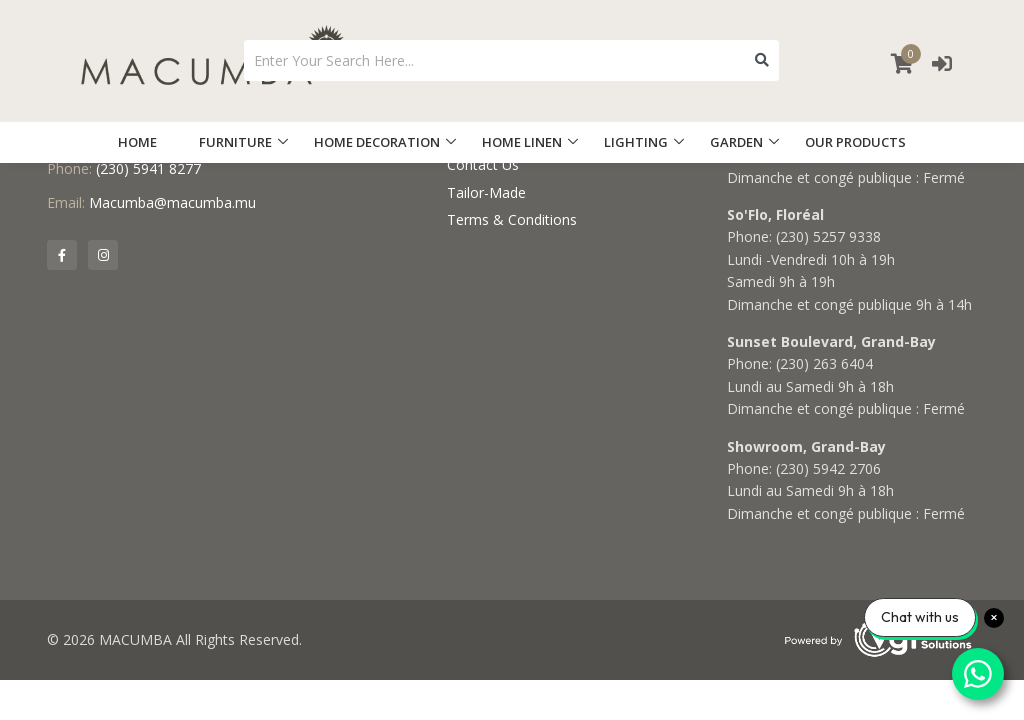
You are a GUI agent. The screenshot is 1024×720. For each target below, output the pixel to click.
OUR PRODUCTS (855, 142)
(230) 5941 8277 (148, 168)
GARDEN (736, 142)
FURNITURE (235, 142)
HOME (137, 142)
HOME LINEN (522, 142)
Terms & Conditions (512, 219)
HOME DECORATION (377, 142)
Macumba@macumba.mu (172, 202)
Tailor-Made (486, 192)
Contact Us (483, 164)
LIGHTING (636, 142)
